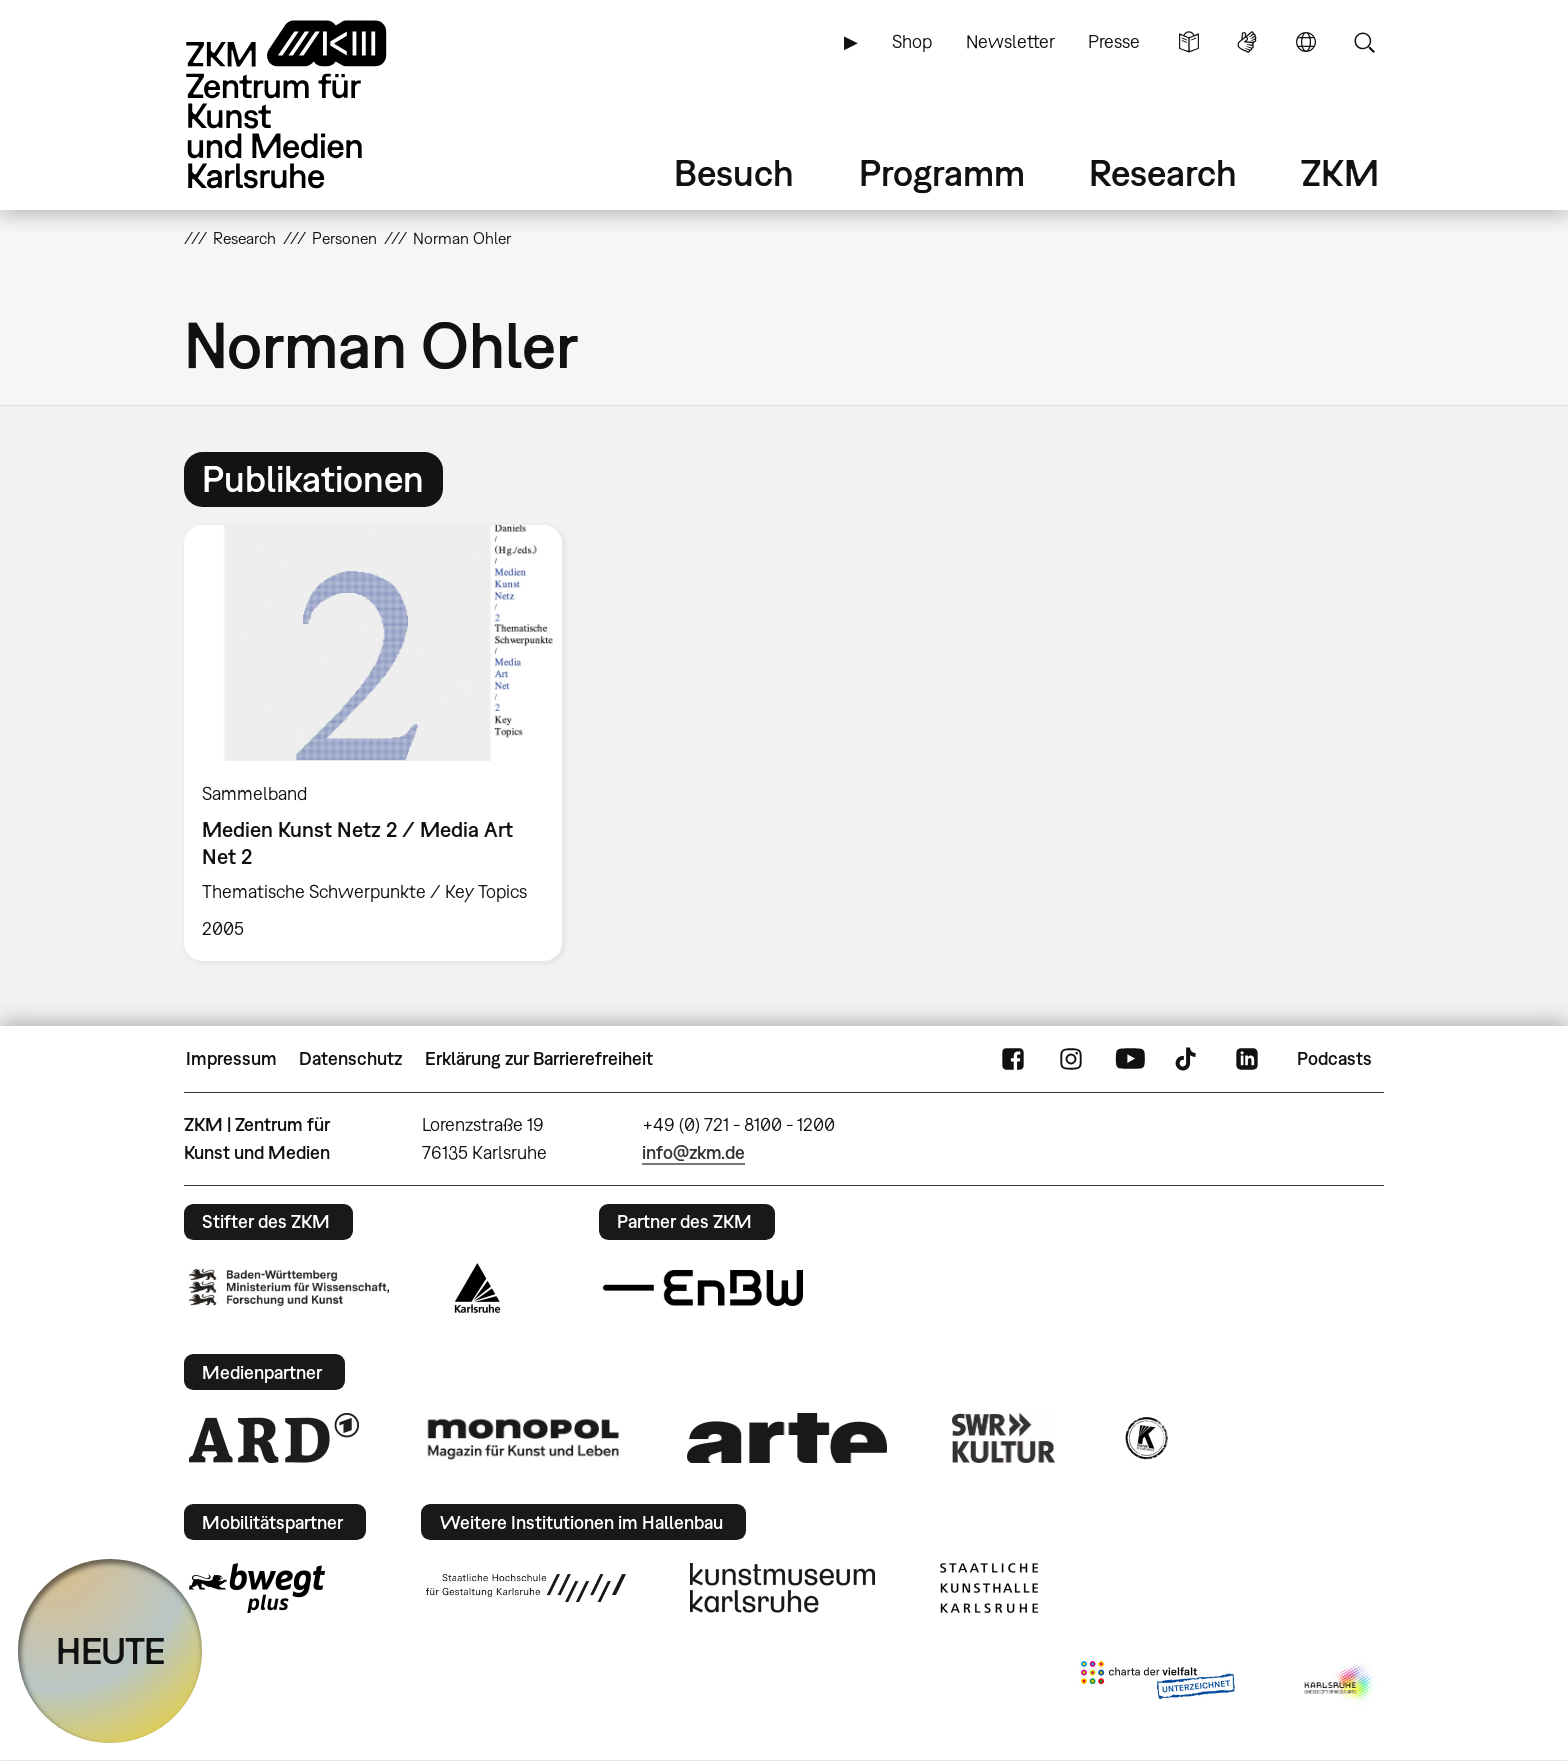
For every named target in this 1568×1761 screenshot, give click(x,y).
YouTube (1130, 1059)
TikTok (1188, 1059)
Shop (912, 41)
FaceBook (1013, 1059)
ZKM (1340, 172)
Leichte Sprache (1189, 42)
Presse (1114, 41)
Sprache (1306, 42)
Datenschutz (350, 1058)
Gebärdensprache (1247, 42)
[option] (382, 743)
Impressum (231, 1058)
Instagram (1071, 1059)
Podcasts (1334, 1058)
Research (1163, 172)
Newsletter (1010, 41)
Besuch (734, 172)
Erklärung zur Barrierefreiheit (539, 1058)
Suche (1364, 42)
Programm (942, 172)
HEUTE (110, 1650)
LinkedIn (1247, 1059)
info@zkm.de (693, 1152)
